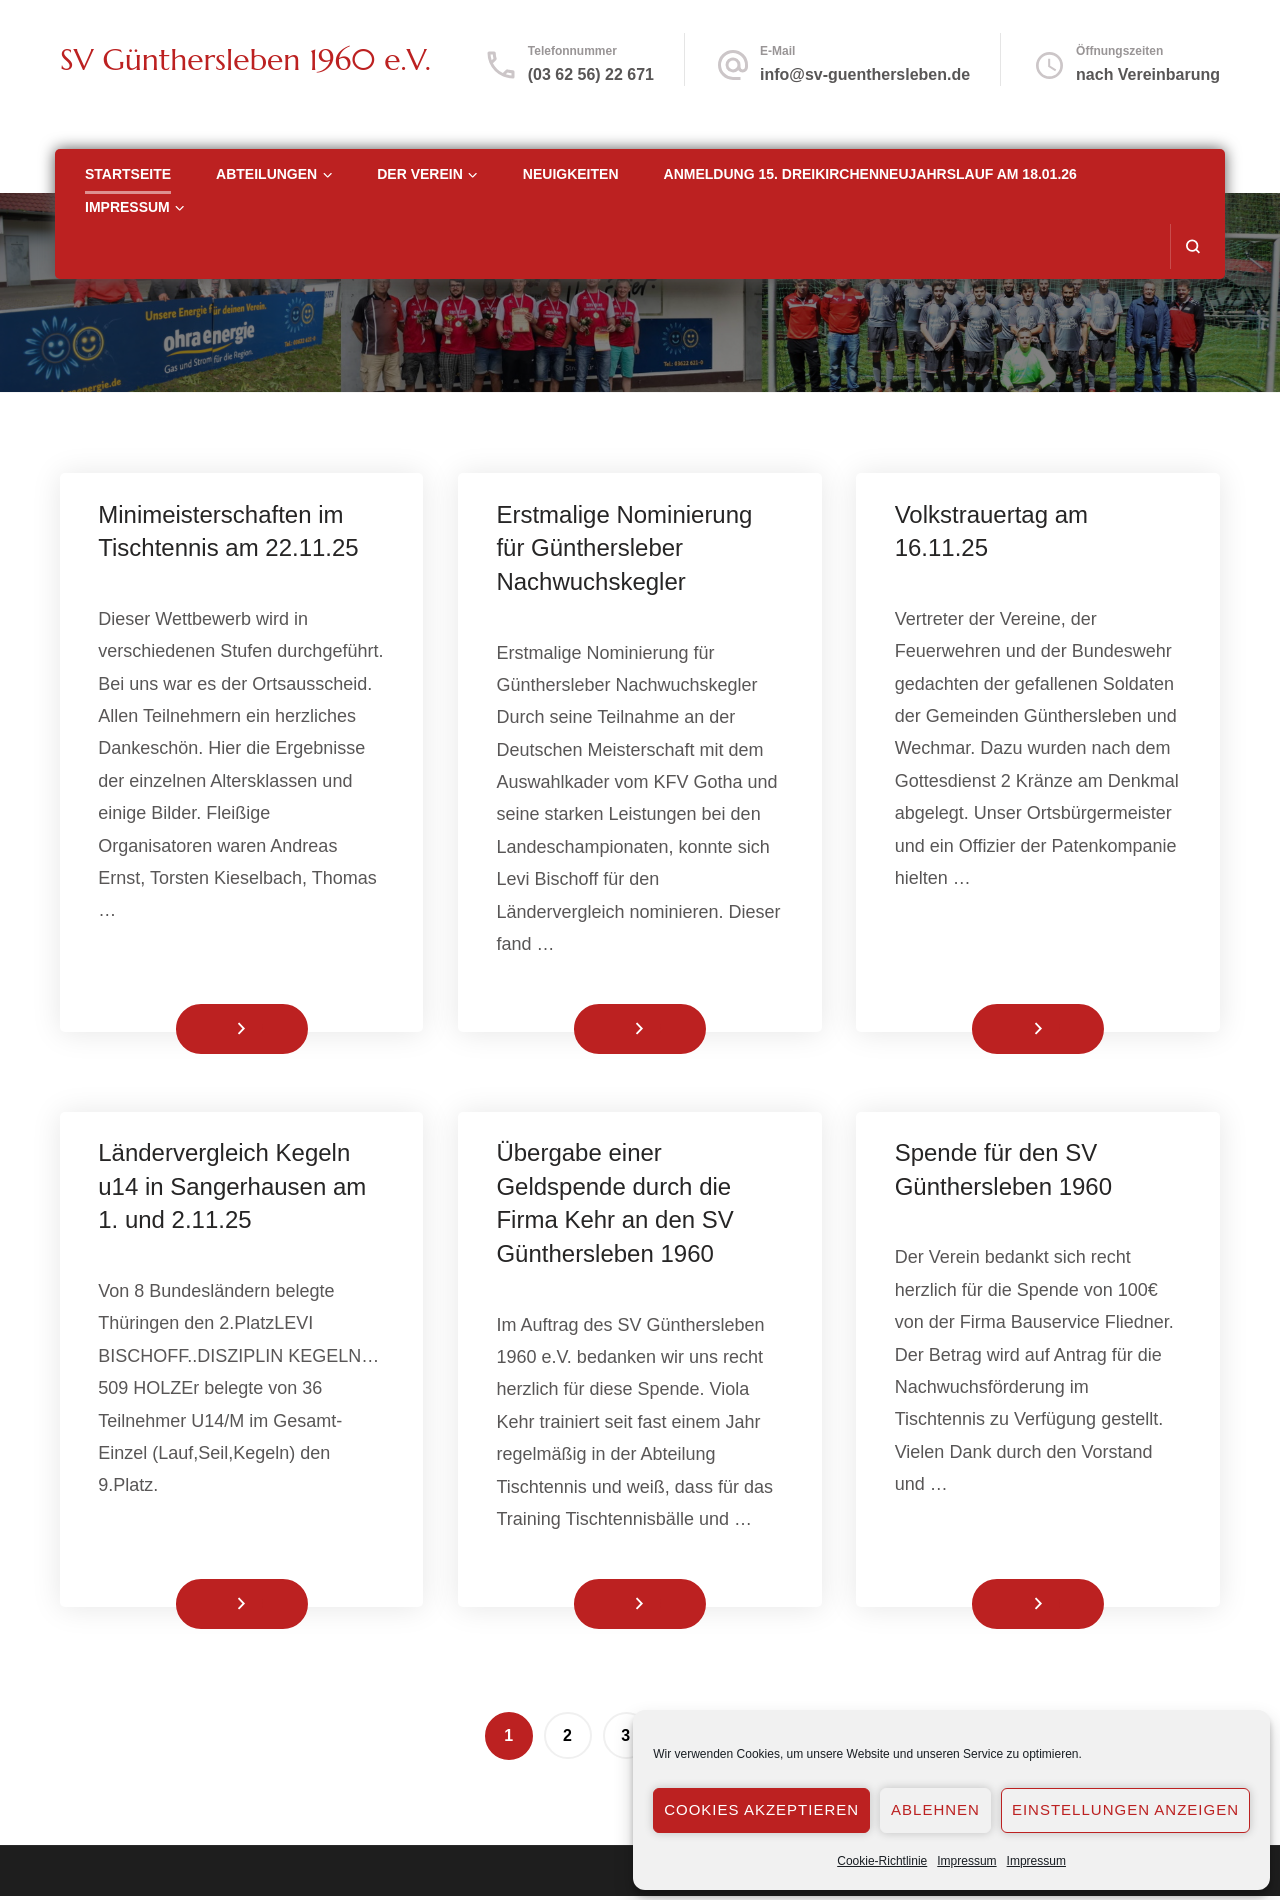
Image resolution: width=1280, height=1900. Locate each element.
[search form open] (1192, 246)
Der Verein (420, 174)
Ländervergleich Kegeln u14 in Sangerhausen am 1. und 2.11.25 (234, 1189)
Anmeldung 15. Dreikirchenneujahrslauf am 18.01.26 (870, 174)
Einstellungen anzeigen (1125, 1809)
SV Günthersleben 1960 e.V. (245, 59)
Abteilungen (266, 174)
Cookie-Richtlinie (882, 1861)
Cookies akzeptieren (761, 1809)
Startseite (128, 174)
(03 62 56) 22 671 (591, 74)
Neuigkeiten (571, 174)
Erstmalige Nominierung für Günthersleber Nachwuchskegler (626, 548)
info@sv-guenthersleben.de (865, 74)
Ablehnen (935, 1809)
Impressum (966, 1861)
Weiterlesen (209, 1030)
